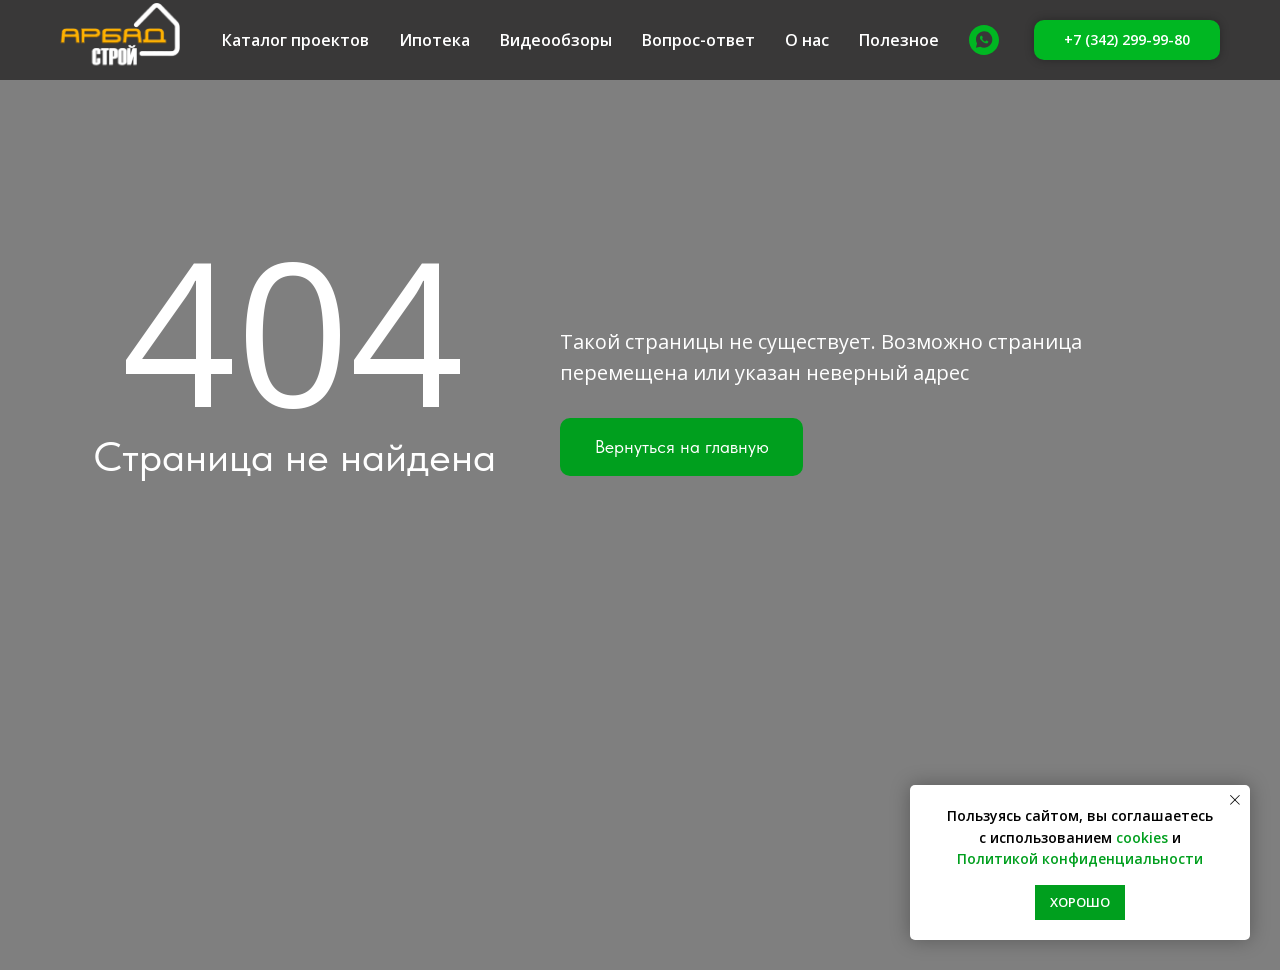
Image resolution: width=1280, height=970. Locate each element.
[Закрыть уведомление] (1235, 800)
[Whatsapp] (984, 40)
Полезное (899, 40)
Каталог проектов (295, 40)
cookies (1142, 837)
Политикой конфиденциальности (1080, 858)
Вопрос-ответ (698, 40)
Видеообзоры (556, 40)
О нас (807, 40)
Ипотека (434, 40)
